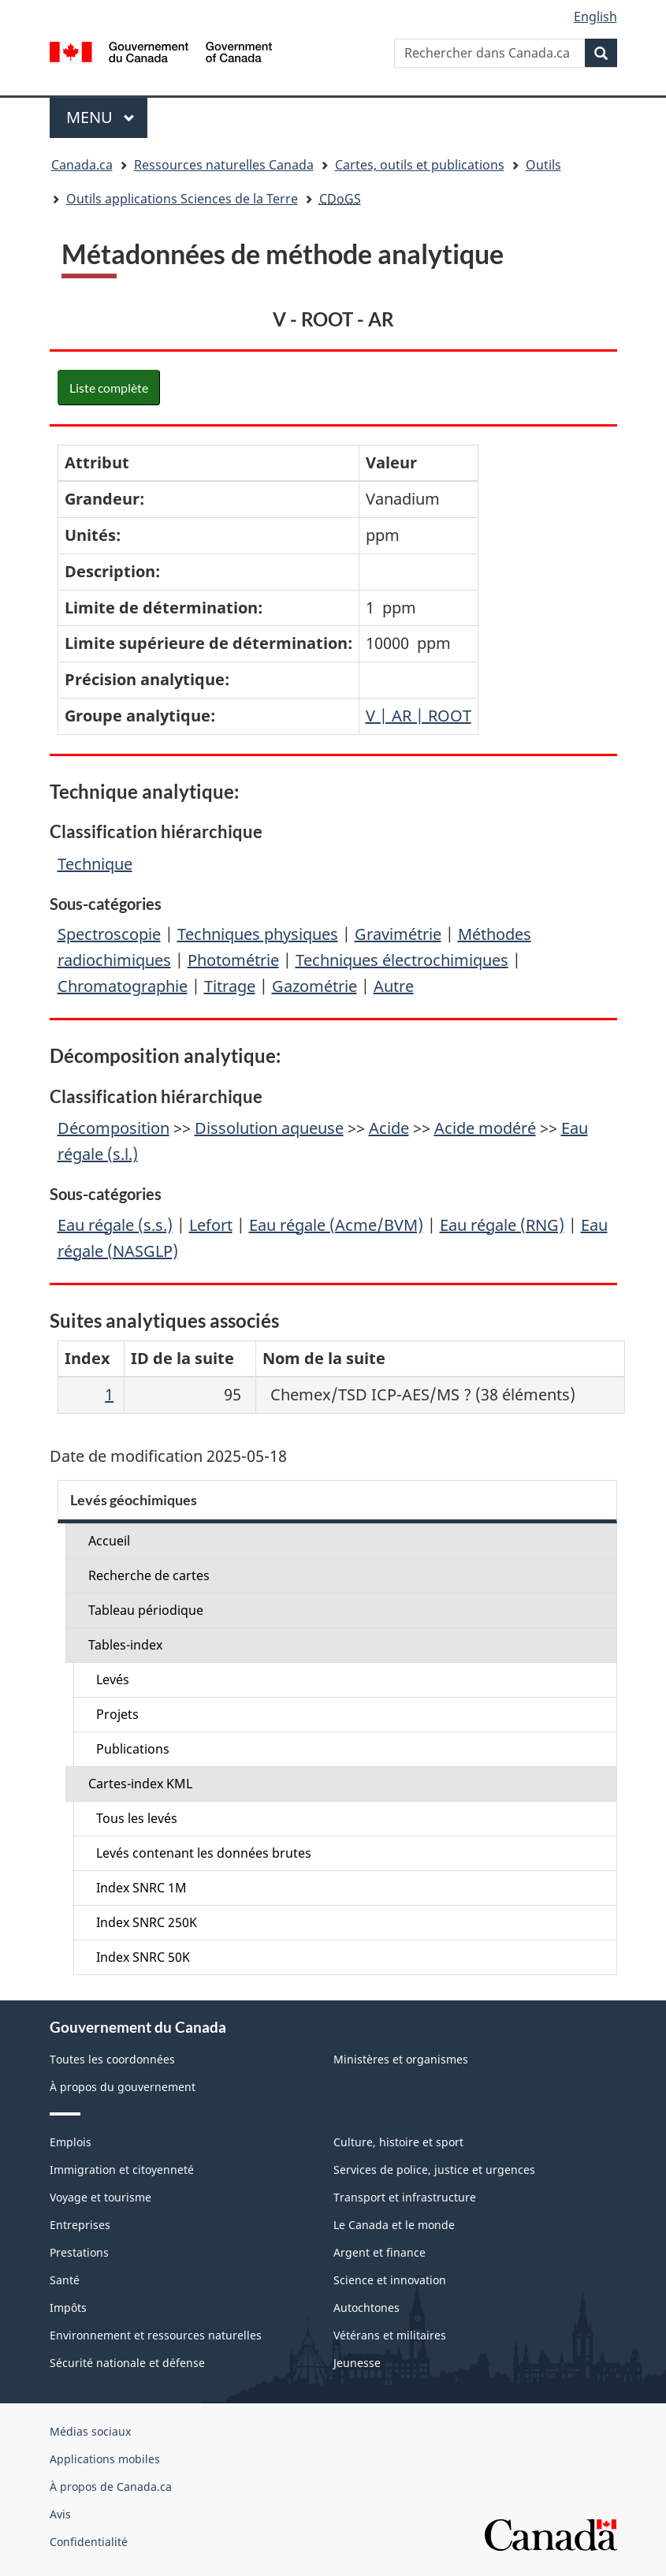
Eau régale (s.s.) (115, 1225)
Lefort (211, 1225)
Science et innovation (389, 2279)
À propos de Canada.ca (111, 2486)
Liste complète (108, 387)
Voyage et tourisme (100, 2197)
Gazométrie (314, 986)
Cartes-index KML (140, 1783)
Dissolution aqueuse (269, 1128)
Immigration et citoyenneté (122, 2169)
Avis (60, 2514)
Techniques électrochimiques (402, 960)
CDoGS (340, 198)
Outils (543, 164)
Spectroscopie (109, 934)
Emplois (70, 2141)
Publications (132, 1749)
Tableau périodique (145, 1610)
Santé (65, 2279)
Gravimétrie (398, 934)
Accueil (109, 1540)
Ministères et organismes (400, 2059)
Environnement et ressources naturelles (156, 2335)
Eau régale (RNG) (502, 1225)
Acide (389, 1128)
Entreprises (80, 2224)
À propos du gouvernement (122, 2086)
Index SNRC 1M (141, 1887)
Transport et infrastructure (404, 2197)
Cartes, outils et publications (419, 164)
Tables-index (125, 1644)
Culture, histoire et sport (398, 2141)
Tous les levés (136, 1818)
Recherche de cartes (149, 1575)
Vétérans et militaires (389, 2335)
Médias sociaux (90, 2431)
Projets (117, 1714)
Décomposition (113, 1128)
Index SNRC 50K (143, 1957)
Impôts (68, 2307)
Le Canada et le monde (394, 2224)
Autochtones (366, 2307)
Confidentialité (89, 2541)
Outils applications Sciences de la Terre (182, 198)
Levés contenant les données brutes (203, 1853)
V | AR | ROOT (418, 715)
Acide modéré (485, 1128)
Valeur (391, 462)
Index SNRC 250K (146, 1922)
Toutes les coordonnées (112, 2059)
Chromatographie (123, 986)
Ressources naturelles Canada (224, 164)
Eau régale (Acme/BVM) (336, 1225)
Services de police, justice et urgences (434, 2169)
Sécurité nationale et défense (127, 2362)
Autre (394, 986)
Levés (112, 1679)
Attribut (97, 462)
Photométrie (233, 960)
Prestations (79, 2252)
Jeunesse (357, 2362)
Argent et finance (379, 2252)
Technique (95, 863)
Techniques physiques (257, 934)
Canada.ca (82, 164)
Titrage (229, 986)
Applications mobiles (105, 2458)
